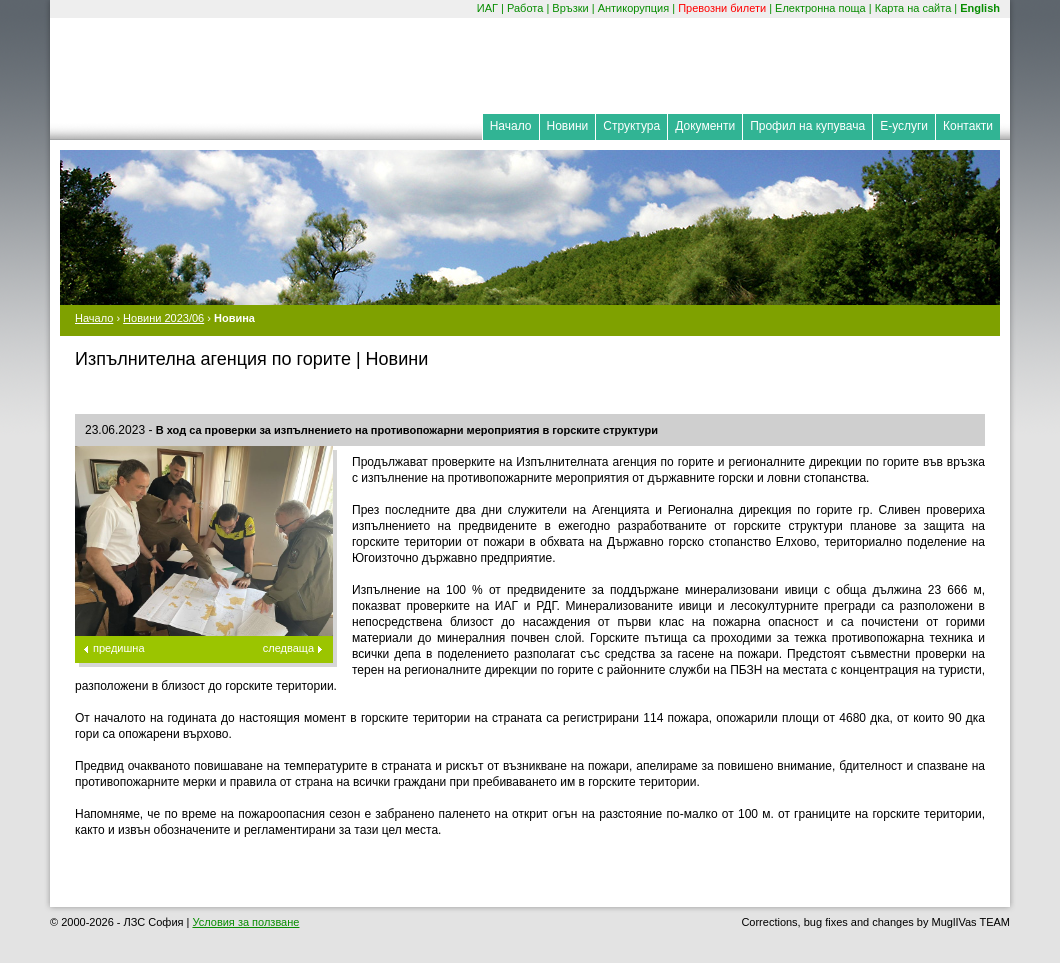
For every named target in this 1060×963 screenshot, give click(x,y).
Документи (705, 126)
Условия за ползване (245, 922)
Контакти (968, 126)
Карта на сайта (913, 8)
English (980, 8)
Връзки (570, 8)
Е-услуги (904, 126)
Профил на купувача (807, 126)
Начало (511, 126)
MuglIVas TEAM (971, 922)
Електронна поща (820, 8)
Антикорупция (634, 8)
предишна (119, 648)
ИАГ (487, 8)
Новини (568, 126)
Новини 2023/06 (163, 318)
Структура (631, 126)
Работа (525, 8)
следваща (288, 648)
